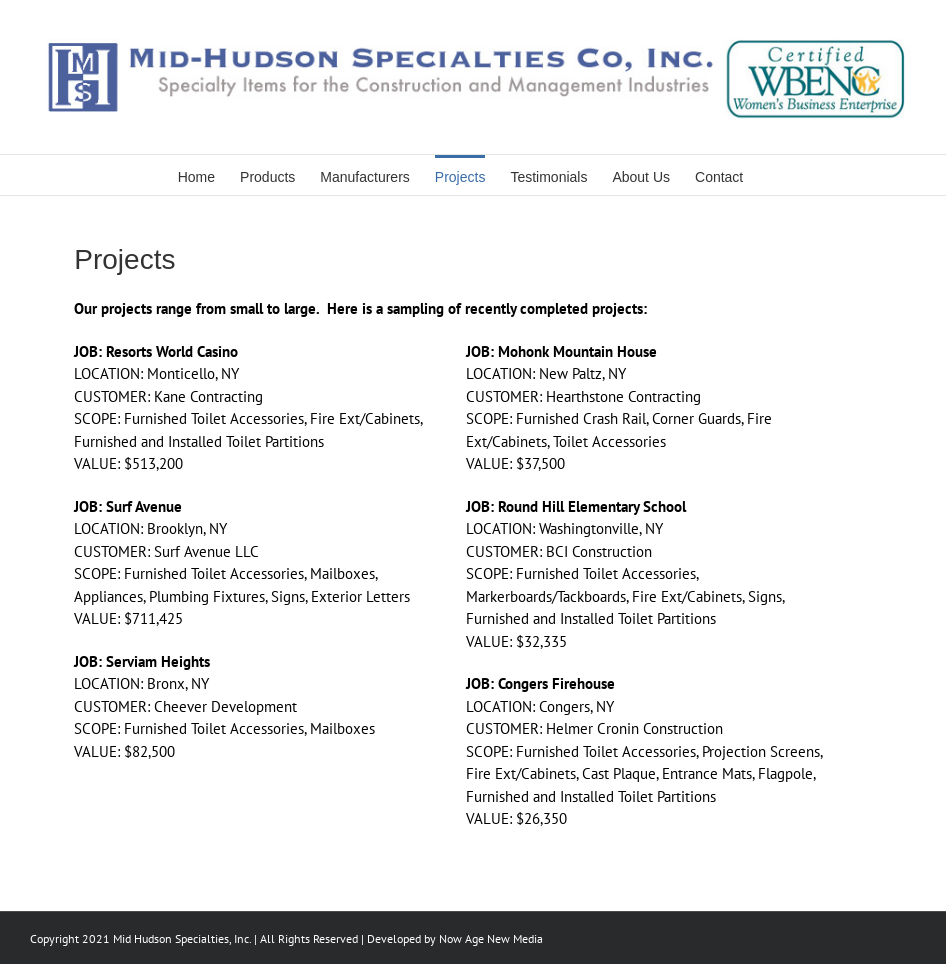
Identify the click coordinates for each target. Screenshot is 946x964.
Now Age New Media (491, 938)
